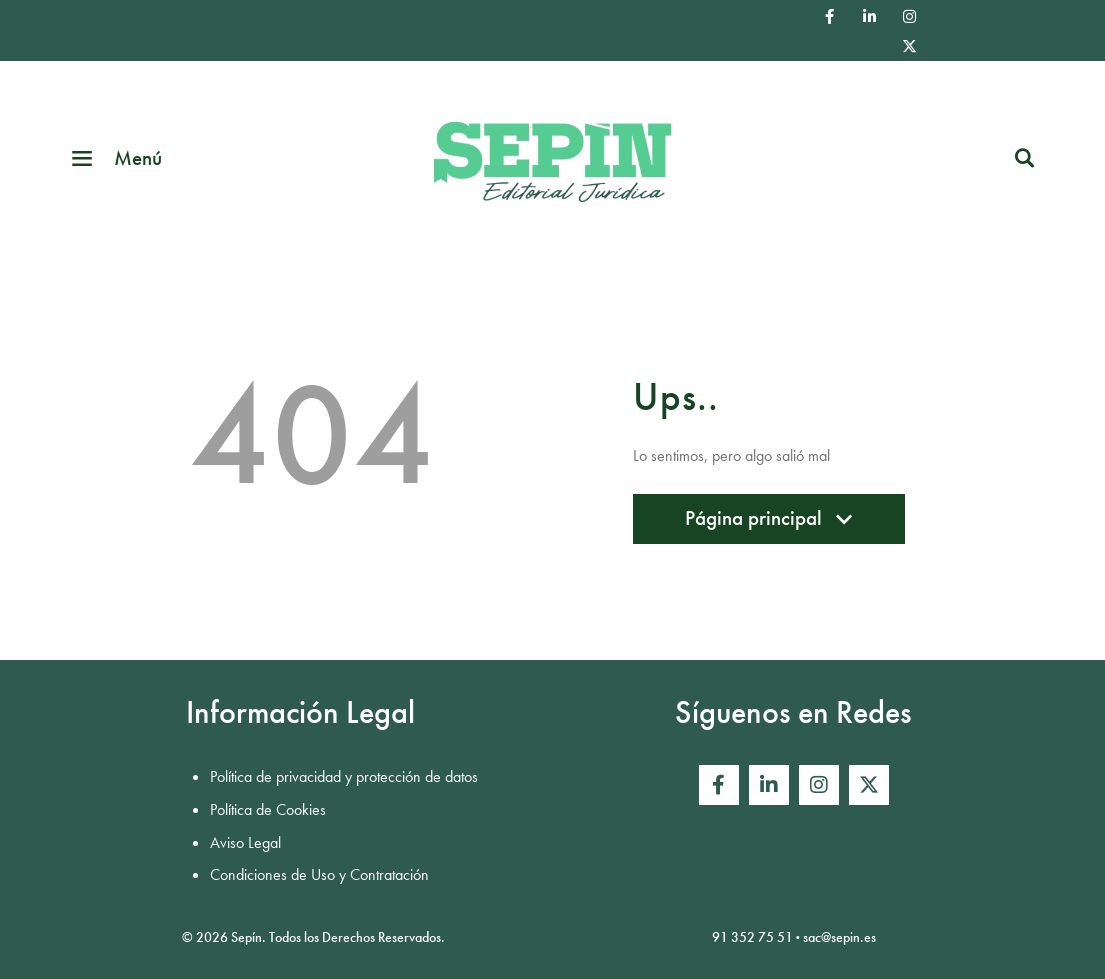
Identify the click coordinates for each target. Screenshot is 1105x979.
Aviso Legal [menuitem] (245, 842)
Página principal (769, 524)
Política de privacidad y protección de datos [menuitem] (344, 776)
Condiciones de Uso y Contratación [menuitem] (319, 874)
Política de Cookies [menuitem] (268, 809)
